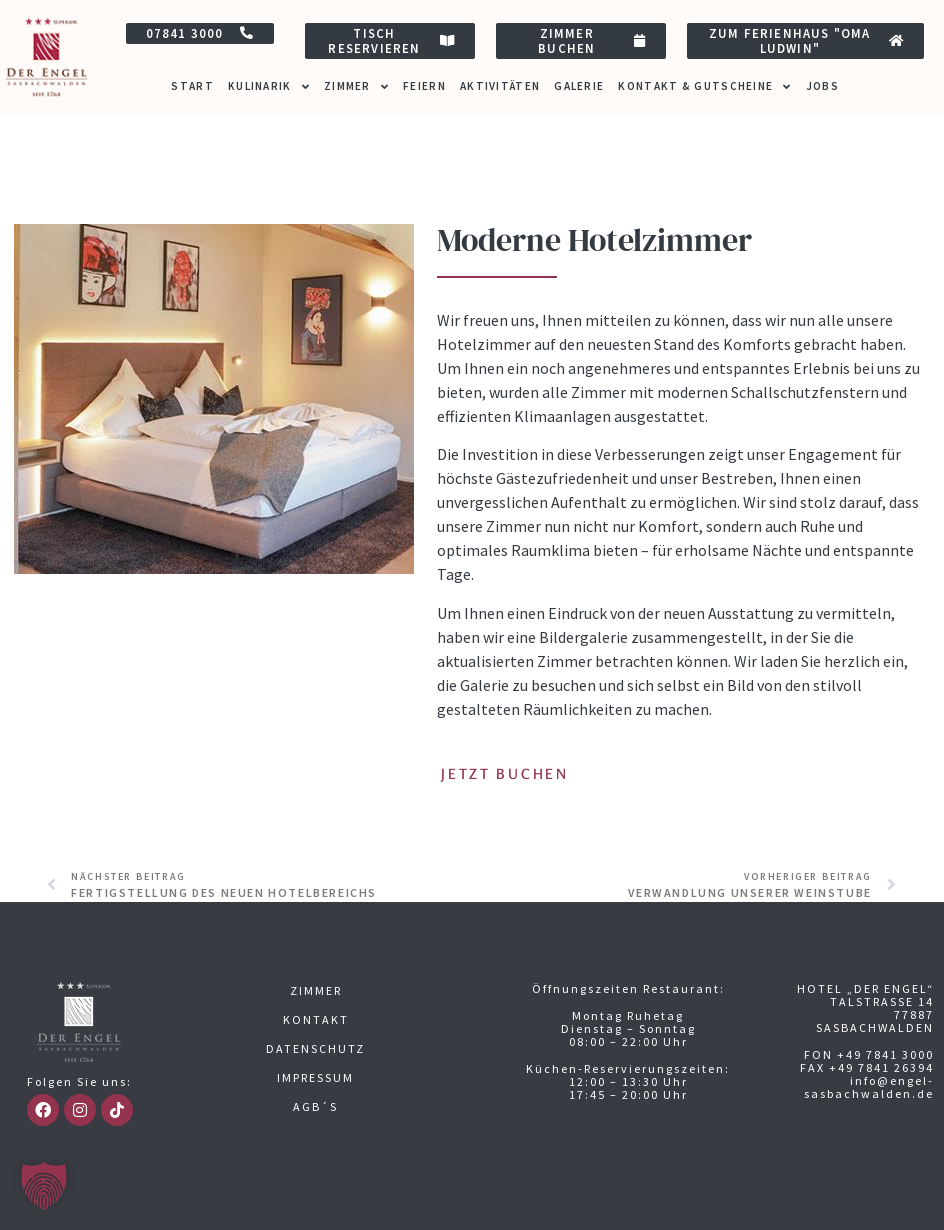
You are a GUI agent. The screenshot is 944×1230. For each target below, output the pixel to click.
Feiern (424, 86)
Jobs (822, 86)
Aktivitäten (500, 86)
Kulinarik (269, 86)
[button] (44, 1186)
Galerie (579, 86)
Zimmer (356, 86)
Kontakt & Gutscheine (704, 86)
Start (192, 86)
